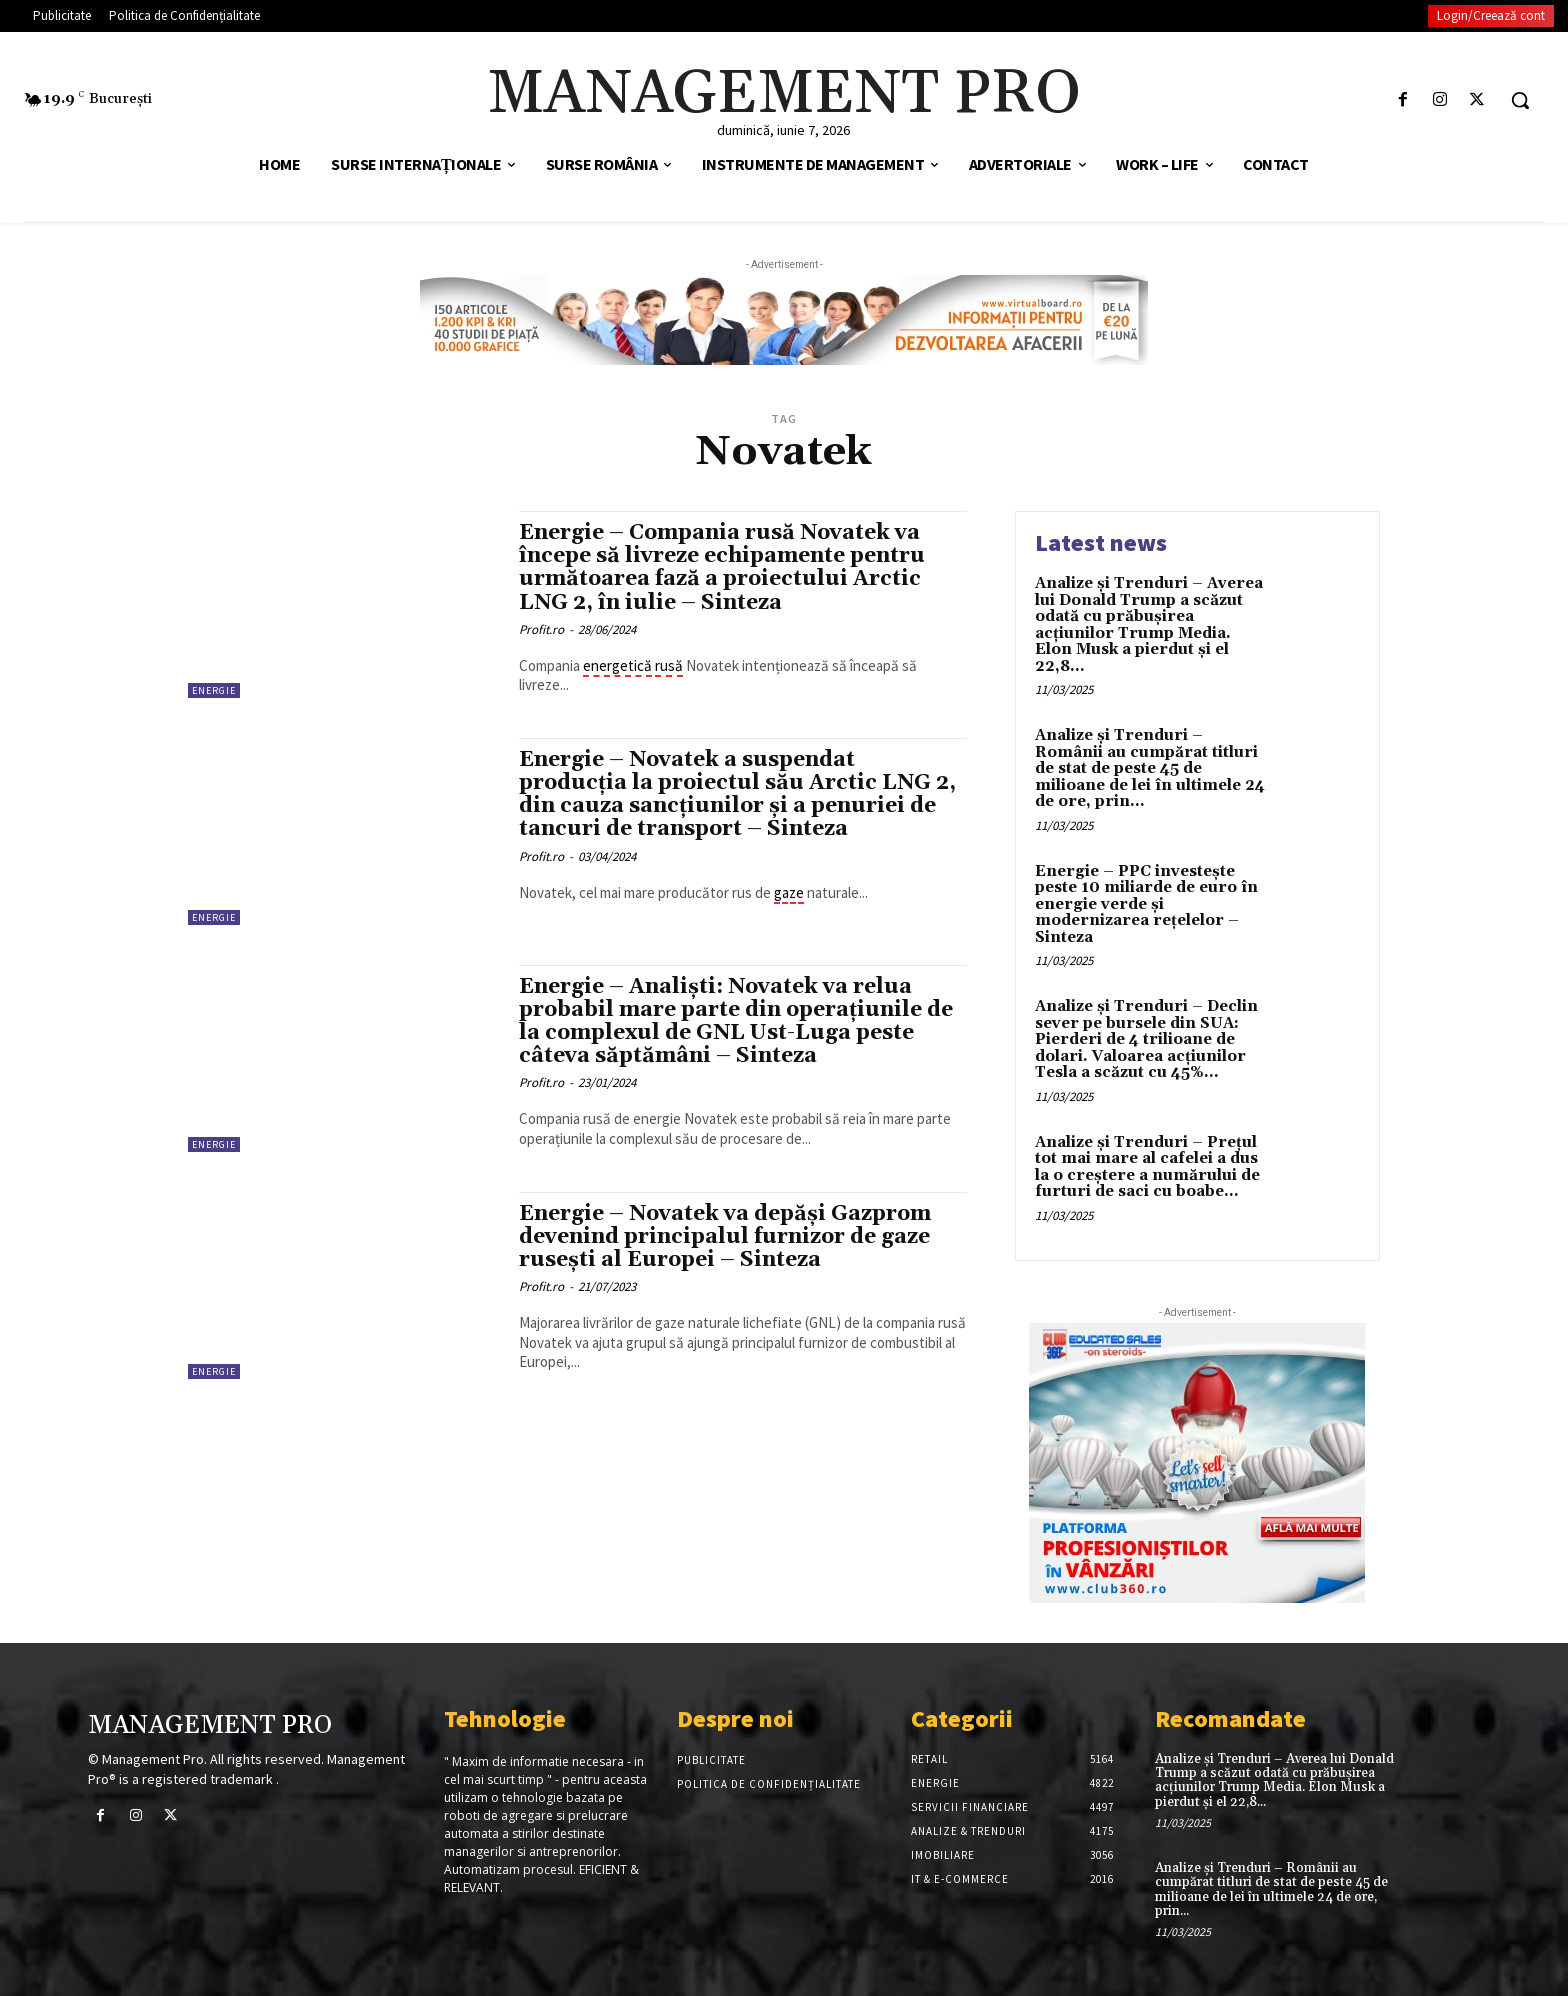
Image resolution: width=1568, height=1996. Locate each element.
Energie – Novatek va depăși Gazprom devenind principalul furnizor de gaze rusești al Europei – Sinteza (725, 1237)
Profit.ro (541, 629)
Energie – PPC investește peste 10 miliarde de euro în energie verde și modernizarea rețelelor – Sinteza (1146, 904)
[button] (1520, 100)
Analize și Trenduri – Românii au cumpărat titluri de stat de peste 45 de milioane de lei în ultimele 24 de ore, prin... (1150, 768)
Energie (214, 690)
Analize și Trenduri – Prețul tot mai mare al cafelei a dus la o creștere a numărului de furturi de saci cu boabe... (1147, 1167)
